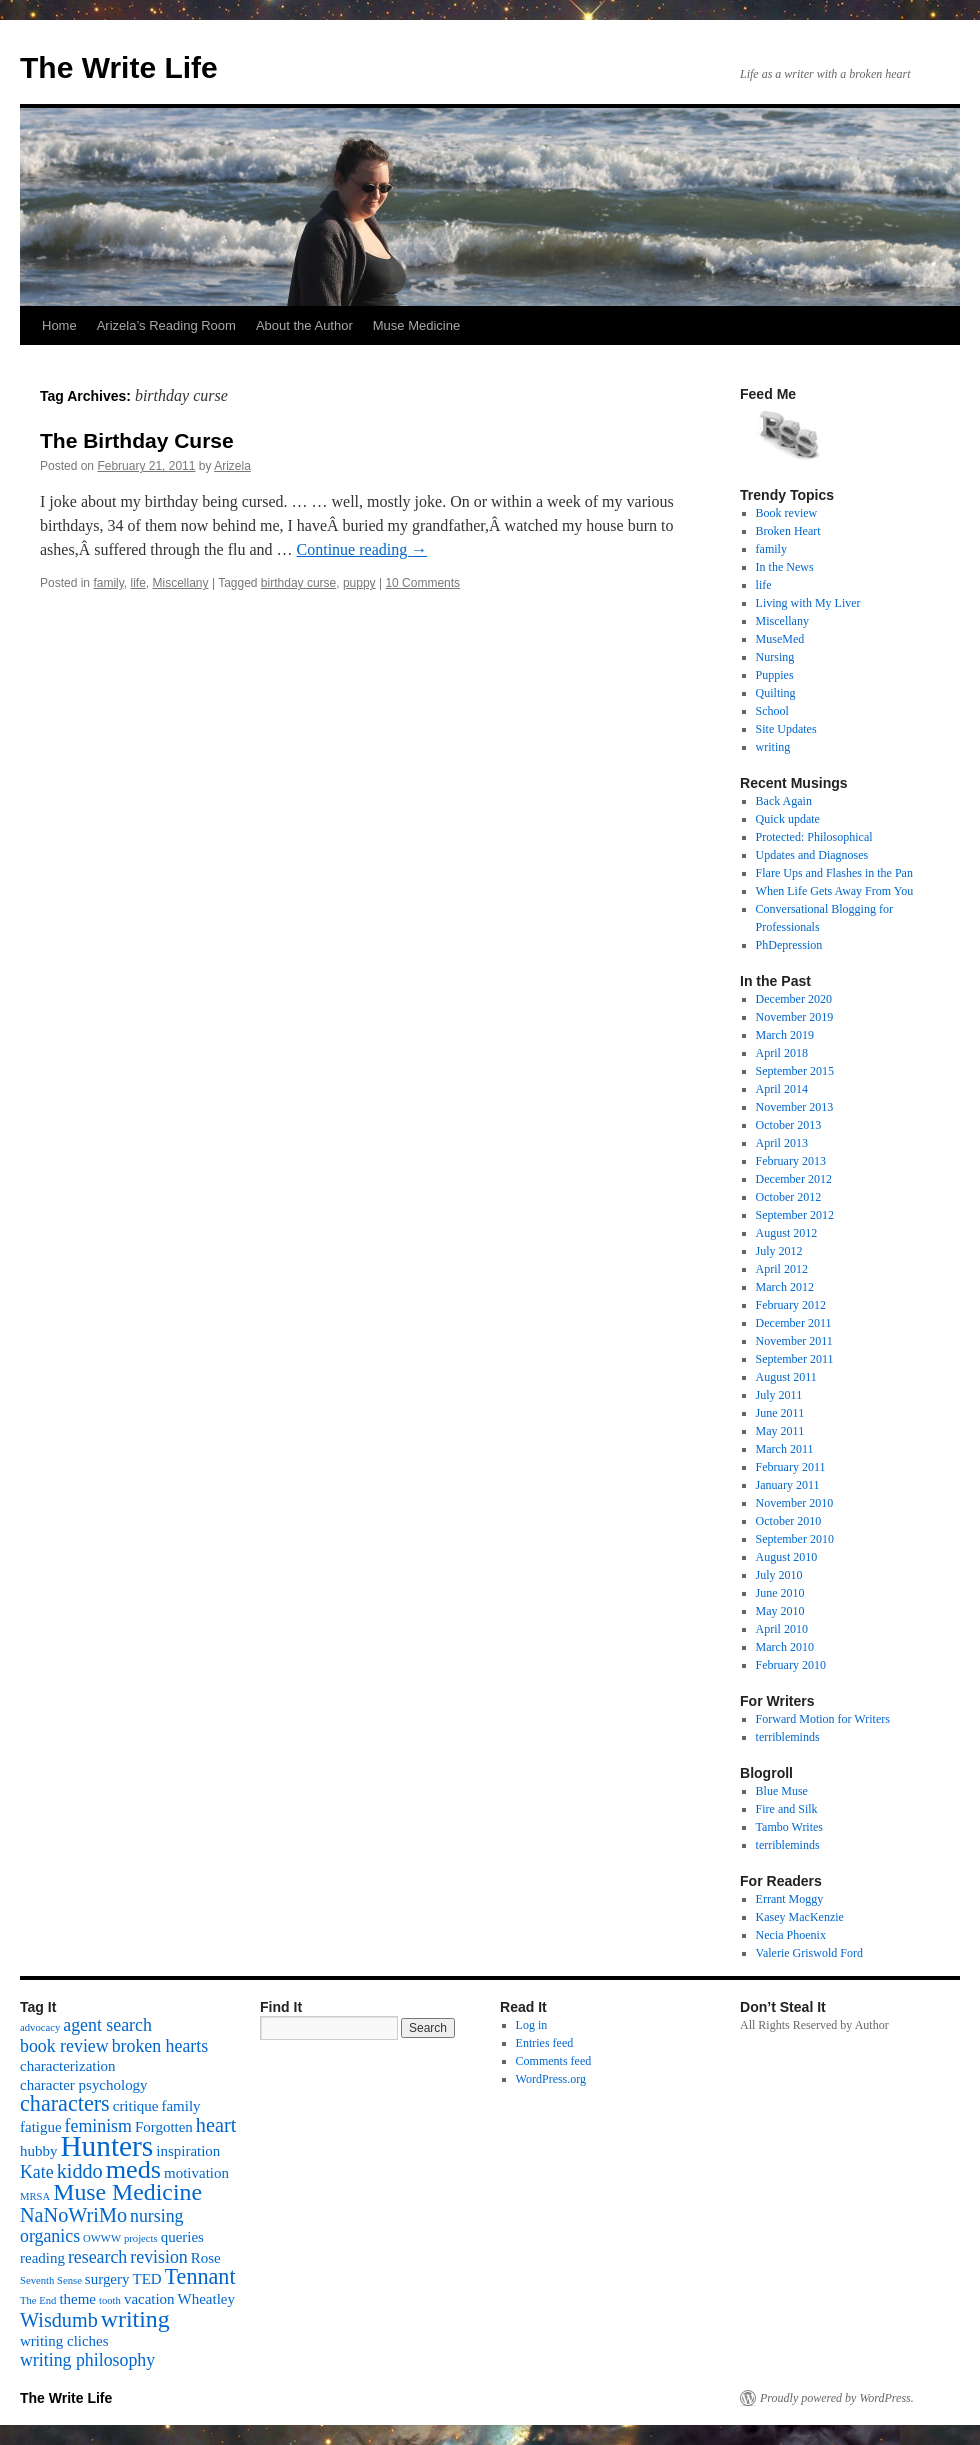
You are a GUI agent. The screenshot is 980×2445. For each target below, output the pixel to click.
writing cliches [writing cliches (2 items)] (64, 2341)
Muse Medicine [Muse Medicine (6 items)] (127, 2192)
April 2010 (782, 1629)
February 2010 (791, 1665)
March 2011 (785, 1449)
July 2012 (779, 1251)
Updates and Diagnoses (812, 855)
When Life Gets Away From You (835, 891)
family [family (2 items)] (180, 2106)
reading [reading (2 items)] (42, 2258)
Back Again (784, 801)
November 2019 (795, 1017)
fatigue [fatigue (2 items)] (41, 2127)
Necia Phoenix (791, 1935)
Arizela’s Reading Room (166, 325)
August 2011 (786, 1377)
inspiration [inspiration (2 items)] (188, 2151)
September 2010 (795, 1539)
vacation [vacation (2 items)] (149, 2299)
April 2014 (782, 1089)
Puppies (775, 675)
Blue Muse (782, 1791)
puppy (359, 583)
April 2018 (782, 1053)
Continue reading (362, 549)
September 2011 (795, 1359)
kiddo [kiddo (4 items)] (80, 2171)
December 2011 (794, 1323)
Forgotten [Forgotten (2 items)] (164, 2127)
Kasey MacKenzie (800, 1917)
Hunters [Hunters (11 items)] (106, 2146)
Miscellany (181, 583)
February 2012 (791, 1305)
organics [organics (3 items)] (50, 2236)
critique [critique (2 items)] (136, 2106)
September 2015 (795, 1071)
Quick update (788, 819)
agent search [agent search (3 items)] (107, 2025)
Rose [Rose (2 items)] (206, 2258)
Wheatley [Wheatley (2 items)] (206, 2299)
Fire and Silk (787, 1809)
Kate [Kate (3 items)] (37, 2172)
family (108, 583)
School (772, 711)
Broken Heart (788, 531)
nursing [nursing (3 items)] (157, 2216)
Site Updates (786, 729)
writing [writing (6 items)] (135, 2319)
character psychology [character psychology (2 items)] (84, 2085)
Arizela (232, 466)
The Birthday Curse (137, 440)
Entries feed (545, 2043)
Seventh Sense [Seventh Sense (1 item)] (51, 2280)
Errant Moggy (790, 1899)
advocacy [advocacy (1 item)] (40, 2027)
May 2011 (780, 1431)
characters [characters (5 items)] (65, 2103)
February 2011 (791, 1467)
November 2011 (794, 1341)
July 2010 (779, 1575)
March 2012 (785, 1287)
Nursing (775, 657)
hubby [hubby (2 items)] (38, 2151)
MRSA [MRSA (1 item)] (35, 2196)
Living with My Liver (808, 603)
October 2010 (789, 1521)
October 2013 (789, 1125)
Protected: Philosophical (814, 837)
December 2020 (794, 999)
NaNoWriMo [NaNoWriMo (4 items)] (73, 2215)
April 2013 (782, 1143)
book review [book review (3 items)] (64, 2046)
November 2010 (795, 1503)
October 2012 (789, 1197)
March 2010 (785, 1647)
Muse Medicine (416, 325)
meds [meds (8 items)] (133, 2169)
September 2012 (795, 1215)
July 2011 (779, 1395)
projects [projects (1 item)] (141, 2238)
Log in (532, 2025)
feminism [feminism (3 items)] (98, 2126)
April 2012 (782, 1269)
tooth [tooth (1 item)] (110, 2300)
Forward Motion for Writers (823, 1719)
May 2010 (780, 1611)
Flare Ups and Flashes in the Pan (834, 873)
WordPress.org (551, 2079)
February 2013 (791, 1161)
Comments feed (554, 2061)
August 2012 (787, 1233)
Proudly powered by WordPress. (837, 2398)
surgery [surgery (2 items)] (107, 2279)
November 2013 (795, 1107)
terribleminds (788, 1737)
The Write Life (119, 67)
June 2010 (780, 1593)
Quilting (776, 693)
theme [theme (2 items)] (77, 2299)
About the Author (304, 325)
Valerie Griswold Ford (809, 1953)
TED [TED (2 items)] (146, 2279)
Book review (787, 513)
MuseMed (780, 639)
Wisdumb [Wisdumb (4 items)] (59, 2320)
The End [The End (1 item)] (38, 2300)
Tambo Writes (789, 1827)
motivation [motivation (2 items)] (196, 2173)
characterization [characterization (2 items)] (68, 2066)
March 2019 (785, 1035)
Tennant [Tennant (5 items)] (200, 2276)
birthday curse (298, 583)
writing (773, 747)
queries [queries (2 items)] (182, 2237)
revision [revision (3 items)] (158, 2257)
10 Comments (422, 583)
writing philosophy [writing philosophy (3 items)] (87, 2360)
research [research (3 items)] (97, 2257)
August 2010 (787, 1557)
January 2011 (788, 1485)
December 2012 (794, 1179)
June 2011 (780, 1413)
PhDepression (789, 945)
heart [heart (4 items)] (216, 2125)
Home (59, 325)
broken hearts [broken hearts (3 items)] (160, 2046)
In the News (785, 567)
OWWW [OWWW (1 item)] (102, 2238)
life (138, 583)
